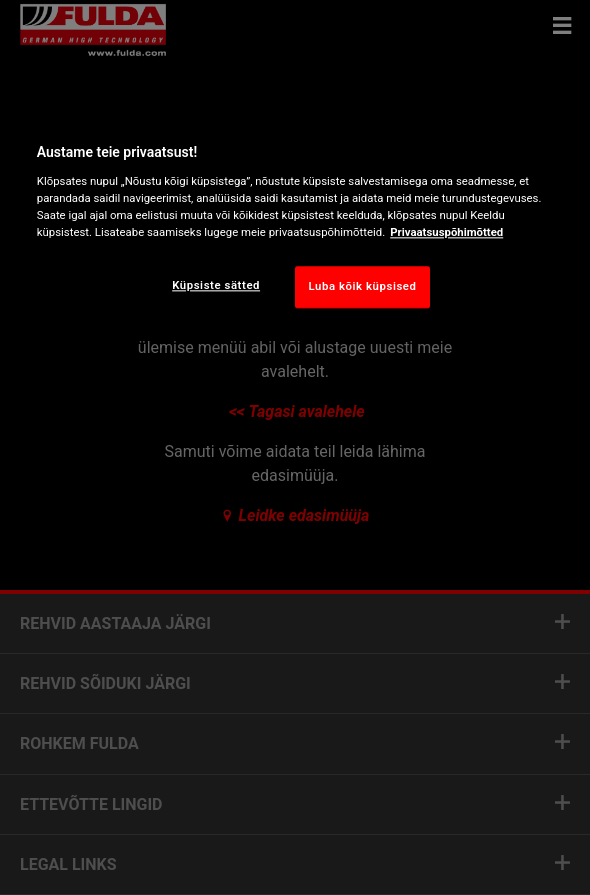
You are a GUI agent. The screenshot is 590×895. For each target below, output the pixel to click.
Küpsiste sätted (216, 285)
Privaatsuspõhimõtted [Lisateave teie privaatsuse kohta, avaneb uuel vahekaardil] (446, 232)
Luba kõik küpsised (362, 286)
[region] (295, 222)
